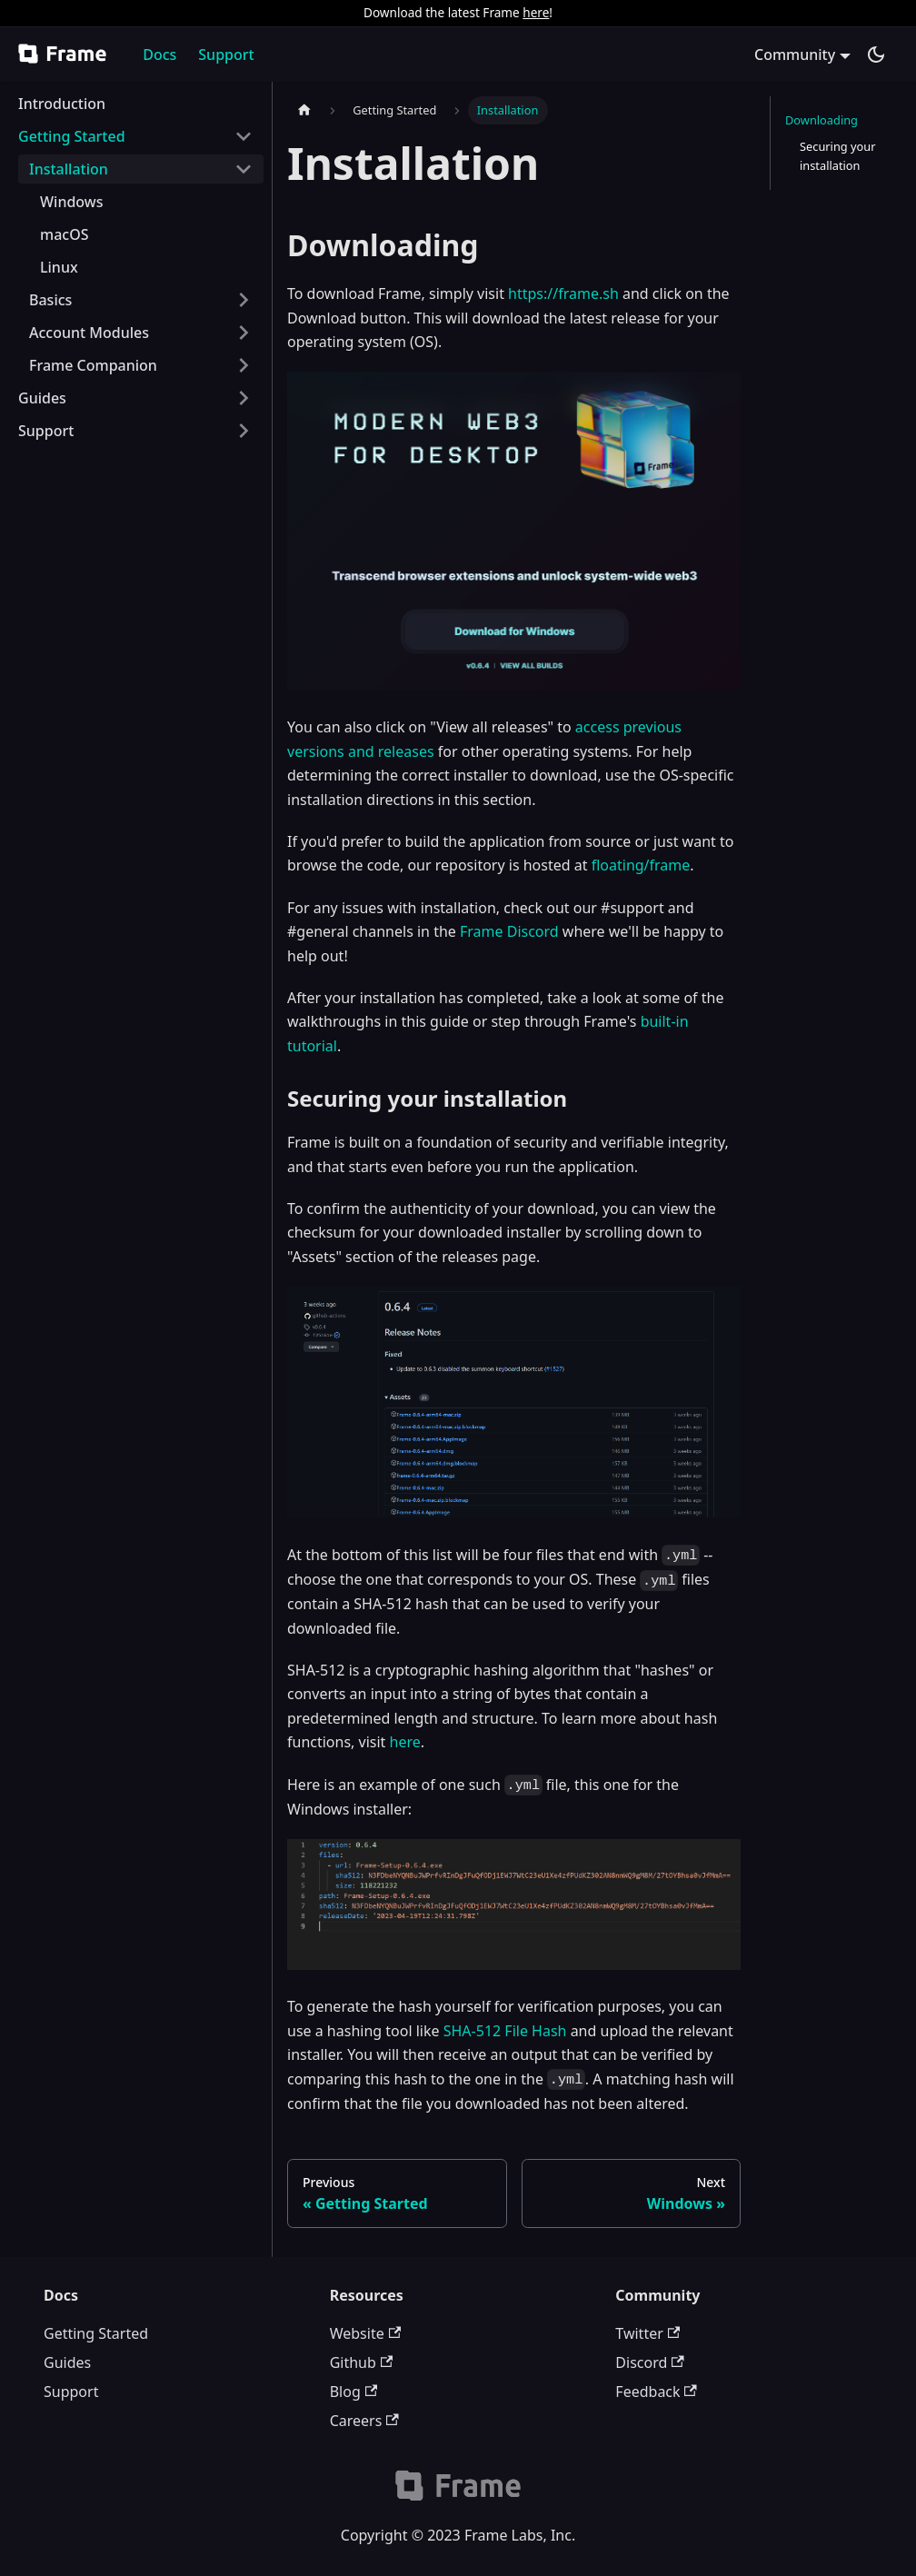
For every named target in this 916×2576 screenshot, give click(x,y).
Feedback (656, 2392)
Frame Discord (509, 931)
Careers (364, 2421)
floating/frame (641, 865)
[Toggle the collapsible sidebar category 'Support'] (244, 430)
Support (226, 55)
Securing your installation (837, 156)
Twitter (647, 2333)
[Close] (893, 13)
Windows (71, 202)
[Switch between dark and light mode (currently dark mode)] (876, 54)
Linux (59, 267)
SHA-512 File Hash (505, 2031)
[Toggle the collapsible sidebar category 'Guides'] (244, 398)
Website (365, 2333)
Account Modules (89, 333)
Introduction (61, 104)
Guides (42, 398)
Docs (159, 55)
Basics (50, 300)
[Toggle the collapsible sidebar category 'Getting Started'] (244, 136)
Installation (68, 169)
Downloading (821, 120)
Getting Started (71, 136)
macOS (64, 234)
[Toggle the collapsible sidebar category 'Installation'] (244, 169)
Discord (649, 2362)
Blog (353, 2392)
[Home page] (304, 110)
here (536, 12)
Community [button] (794, 55)
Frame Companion (93, 365)
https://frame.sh (563, 293)
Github (361, 2362)
